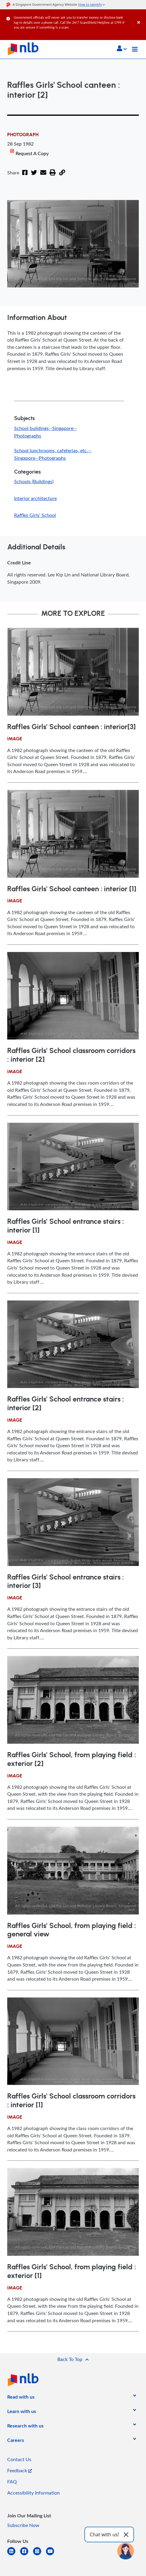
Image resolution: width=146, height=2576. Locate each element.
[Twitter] (32, 169)
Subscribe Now (23, 2518)
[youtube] (52, 2547)
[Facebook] (24, 169)
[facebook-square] (26, 2547)
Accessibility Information (33, 2485)
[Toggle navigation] (135, 49)
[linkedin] (13, 2547)
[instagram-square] (39, 2547)
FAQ (12, 2474)
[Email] (41, 169)
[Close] (140, 16)
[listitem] (21, 2391)
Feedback (19, 2463)
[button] (122, 49)
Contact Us (19, 2452)
